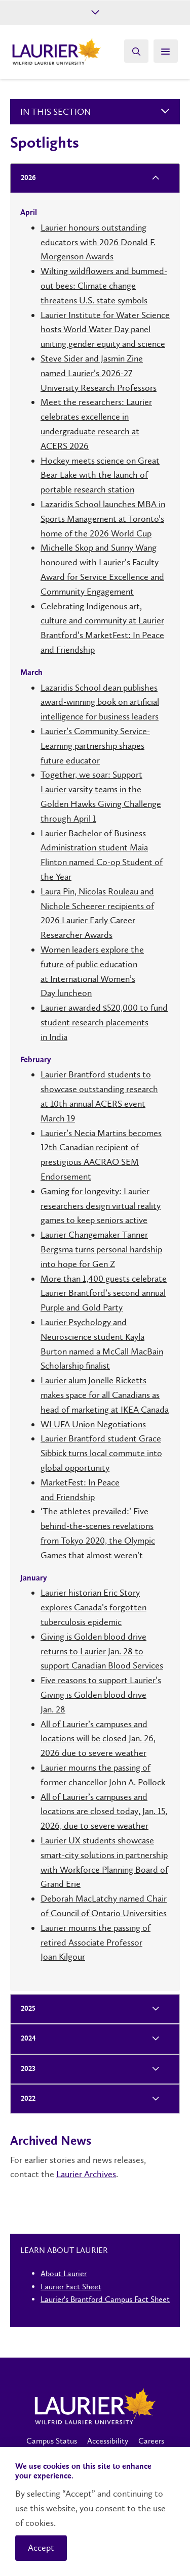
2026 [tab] (25, 178)
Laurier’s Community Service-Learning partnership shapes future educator (95, 746)
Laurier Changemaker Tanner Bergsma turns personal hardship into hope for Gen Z (101, 1249)
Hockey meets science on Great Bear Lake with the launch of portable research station (100, 475)
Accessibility (107, 2441)
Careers (151, 2441)
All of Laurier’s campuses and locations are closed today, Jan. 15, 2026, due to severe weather (104, 1811)
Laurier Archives (86, 2174)
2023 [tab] (24, 2069)
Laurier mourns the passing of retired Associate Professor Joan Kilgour (95, 1942)
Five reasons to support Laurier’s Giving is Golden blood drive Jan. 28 (101, 1695)
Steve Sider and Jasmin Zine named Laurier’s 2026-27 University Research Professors (99, 373)
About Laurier (64, 2273)
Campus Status (51, 2441)
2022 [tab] (24, 2099)
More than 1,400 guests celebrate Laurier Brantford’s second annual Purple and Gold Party (104, 1293)
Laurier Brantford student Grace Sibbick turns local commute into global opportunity (101, 1453)
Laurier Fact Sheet (71, 2286)
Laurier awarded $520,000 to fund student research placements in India (104, 1022)
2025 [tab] (24, 2009)
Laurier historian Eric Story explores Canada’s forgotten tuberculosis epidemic (93, 1607)
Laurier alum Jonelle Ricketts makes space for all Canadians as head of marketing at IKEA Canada (105, 1395)
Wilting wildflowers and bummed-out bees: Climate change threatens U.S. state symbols (104, 285)
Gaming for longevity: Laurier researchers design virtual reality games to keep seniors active (101, 1206)
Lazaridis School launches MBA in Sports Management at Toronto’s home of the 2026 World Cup (103, 519)
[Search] (136, 51)
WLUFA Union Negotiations (93, 1424)
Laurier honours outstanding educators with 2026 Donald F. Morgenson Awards (98, 242)
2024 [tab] (25, 2039)
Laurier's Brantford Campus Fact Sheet (105, 2299)
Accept (41, 2547)
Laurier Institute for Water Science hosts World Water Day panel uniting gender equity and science (105, 329)
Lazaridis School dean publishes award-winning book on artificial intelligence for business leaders (100, 702)
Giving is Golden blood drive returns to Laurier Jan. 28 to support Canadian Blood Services (102, 1651)
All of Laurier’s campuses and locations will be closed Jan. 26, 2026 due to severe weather (98, 1739)
